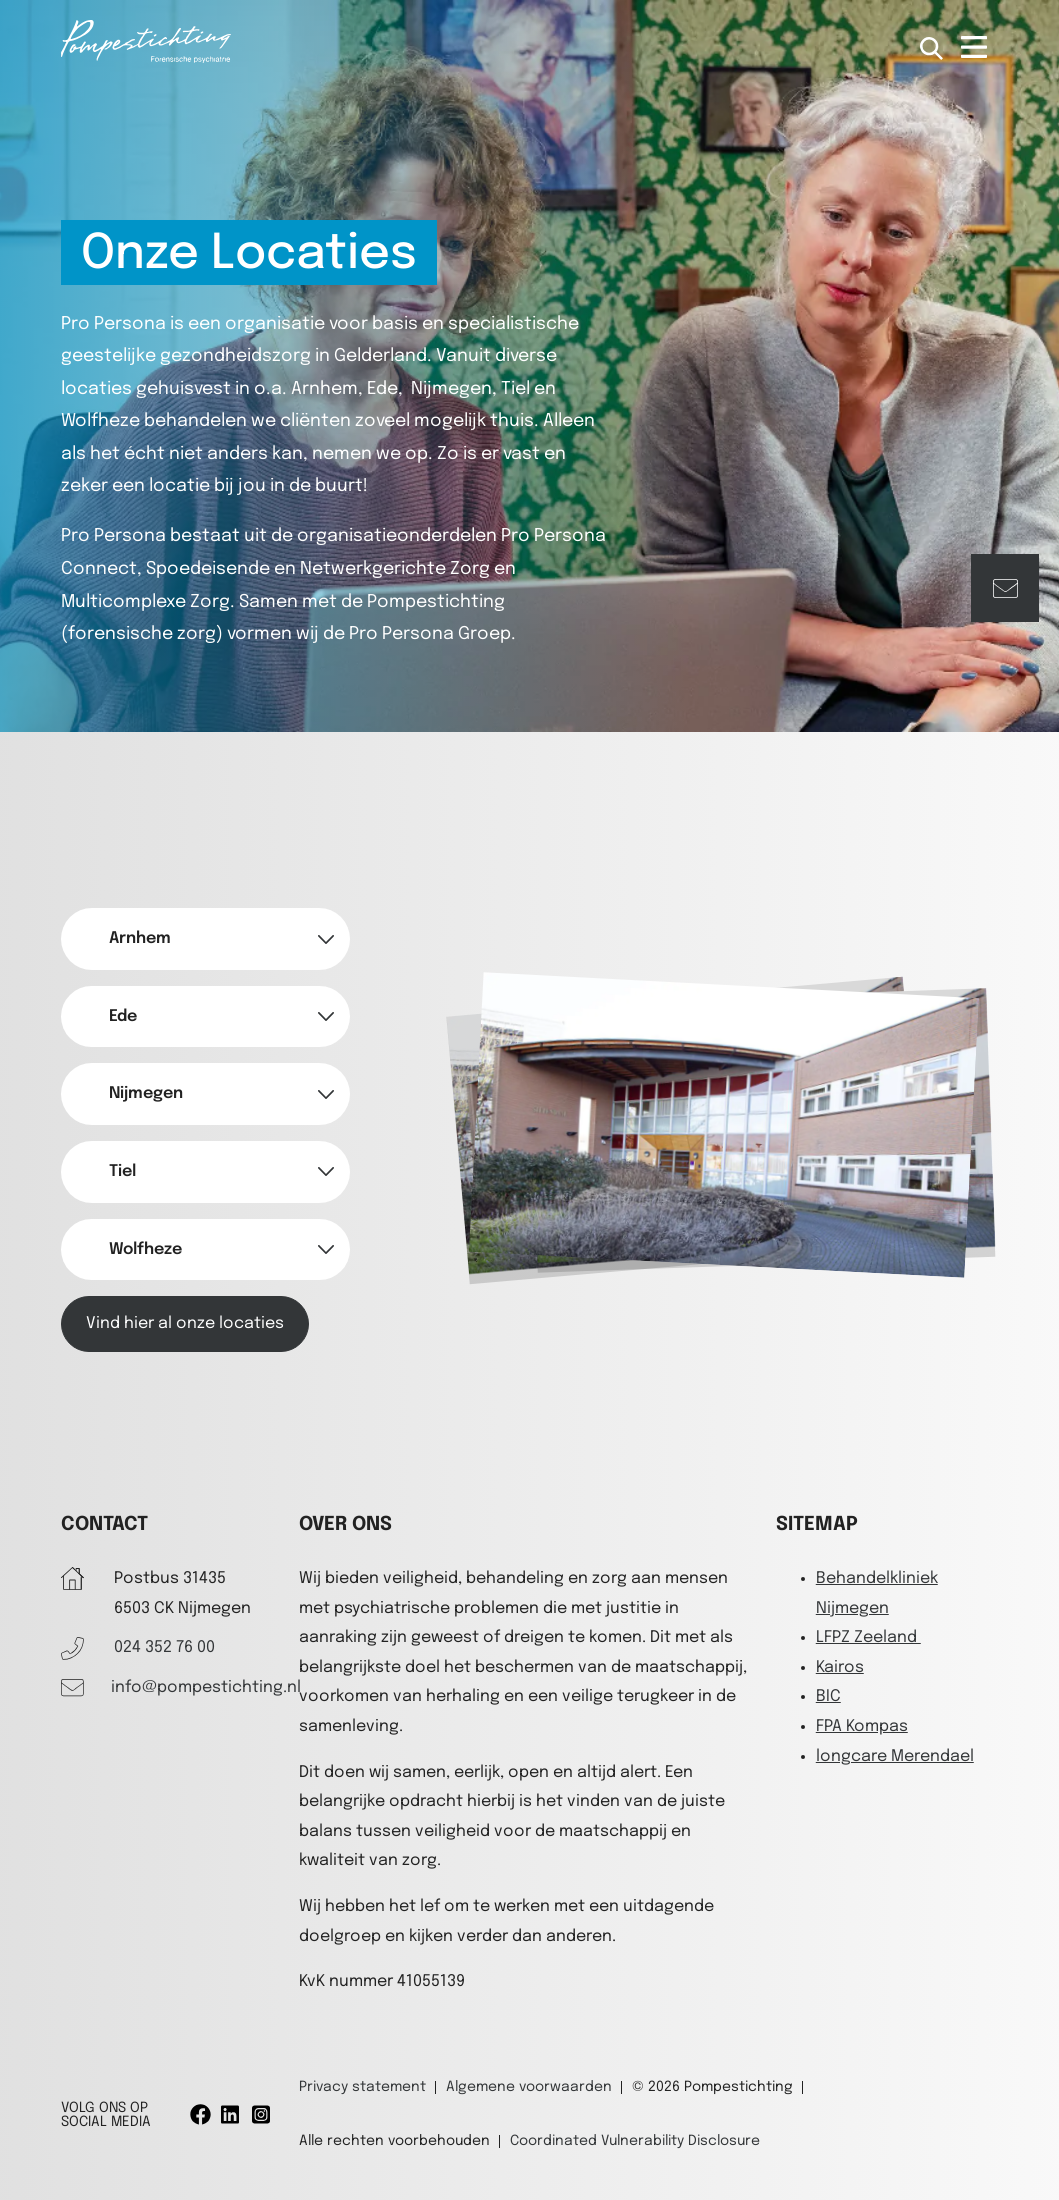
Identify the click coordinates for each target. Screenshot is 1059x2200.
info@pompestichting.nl (206, 1687)
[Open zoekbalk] (932, 49)
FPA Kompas (862, 1726)
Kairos (840, 1667)
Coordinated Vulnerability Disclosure (635, 2141)
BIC (828, 1696)
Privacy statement (362, 2087)
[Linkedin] (231, 2114)
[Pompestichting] (146, 58)
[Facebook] (200, 2114)
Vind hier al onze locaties (185, 1323)
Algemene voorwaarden (529, 2087)
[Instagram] (262, 2114)
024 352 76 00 (164, 1647)
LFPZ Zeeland (868, 1637)
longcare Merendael (895, 1756)
